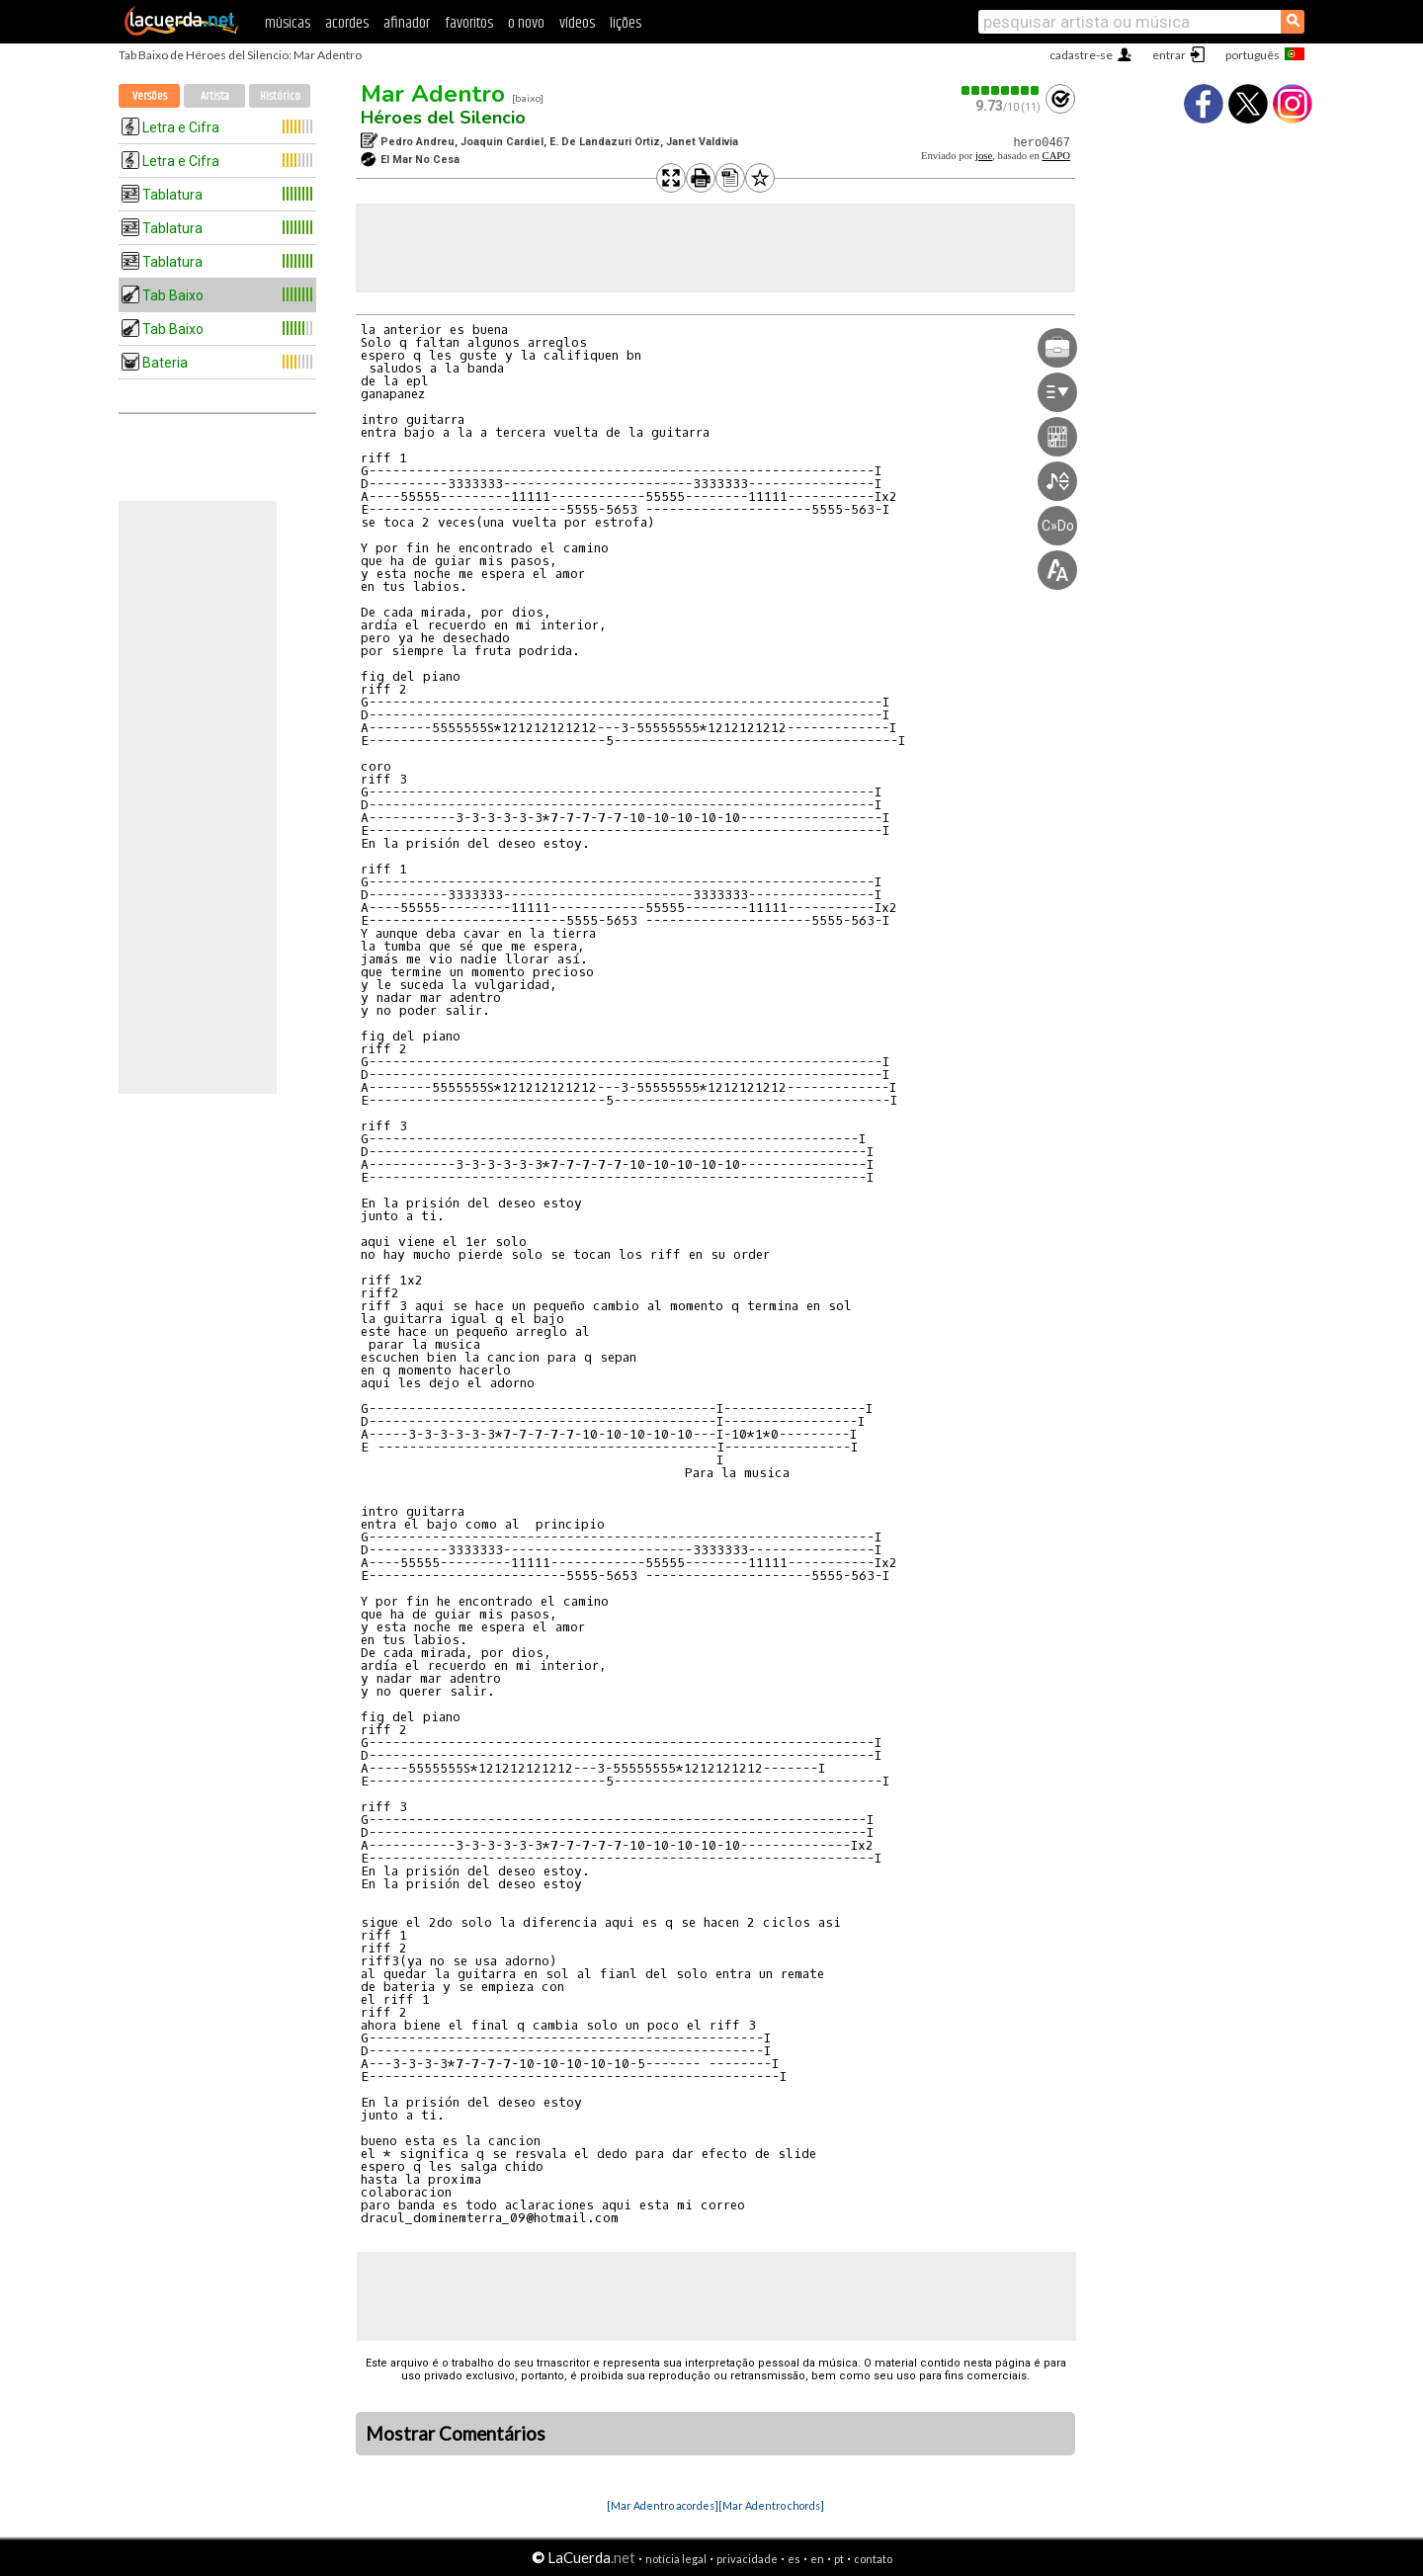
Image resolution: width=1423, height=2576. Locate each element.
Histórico (280, 96)
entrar (1169, 54)
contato (873, 2558)
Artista (215, 96)
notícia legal (676, 2558)
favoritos (469, 23)
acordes (347, 23)
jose (983, 155)
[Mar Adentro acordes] (662, 2505)
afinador (406, 23)
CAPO (1056, 155)
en (817, 2558)
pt (839, 2558)
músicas (287, 23)
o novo (526, 23)
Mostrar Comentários (455, 2434)
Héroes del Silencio (443, 117)
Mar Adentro (433, 94)
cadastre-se (1081, 54)
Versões (149, 96)
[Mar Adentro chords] (771, 2505)
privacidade (747, 2558)
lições (625, 23)
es (794, 2558)
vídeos (577, 23)
